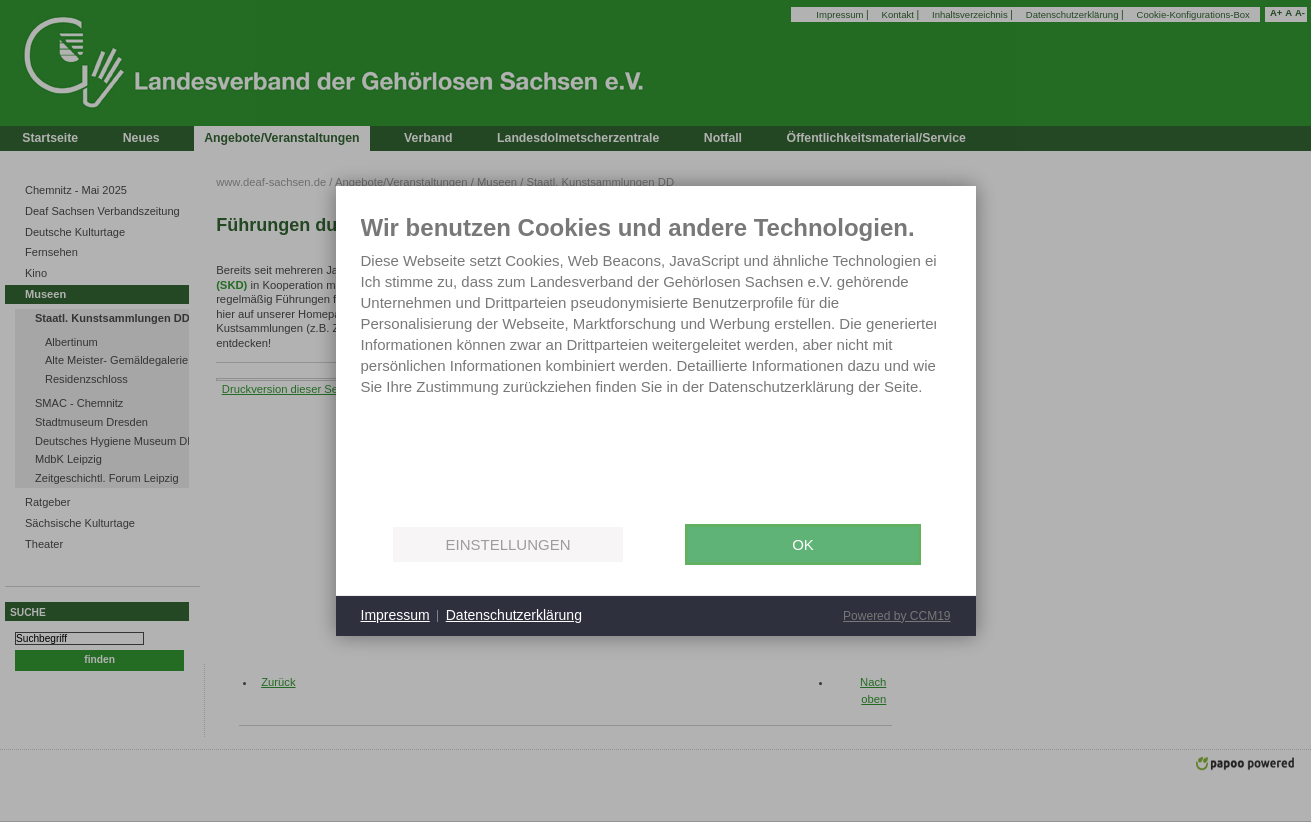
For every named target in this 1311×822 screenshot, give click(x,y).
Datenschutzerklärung (514, 615)
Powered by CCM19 (896, 616)
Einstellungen (507, 544)
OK (803, 544)
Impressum (395, 615)
